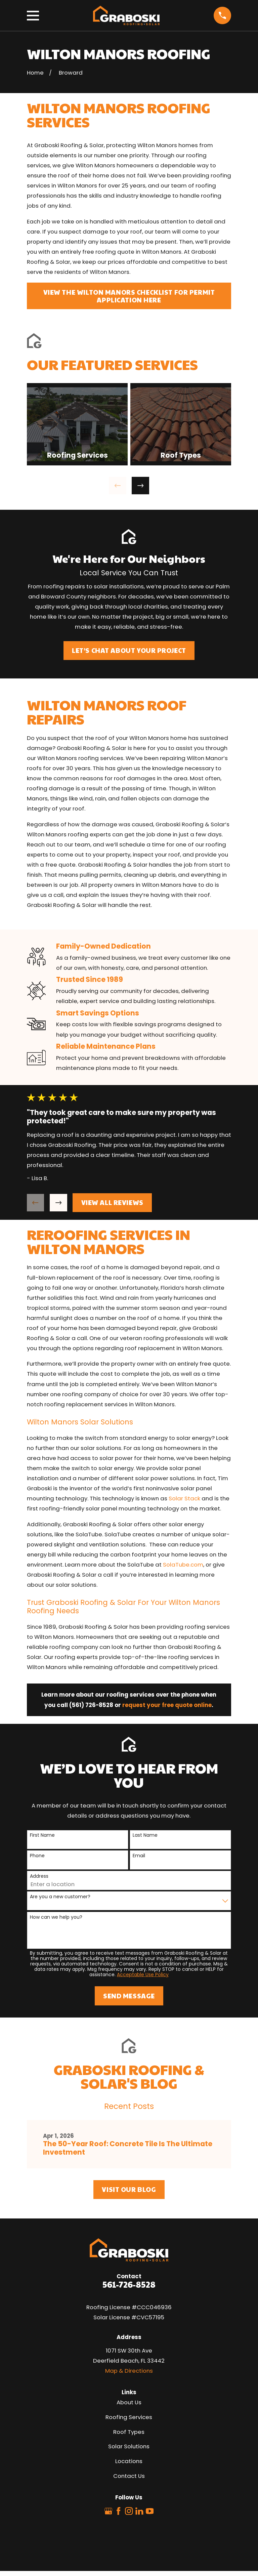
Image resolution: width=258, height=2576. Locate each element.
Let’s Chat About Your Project (129, 650)
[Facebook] (118, 2511)
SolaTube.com (183, 1565)
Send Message (129, 1995)
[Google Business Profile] (108, 2511)
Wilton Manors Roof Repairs (106, 712)
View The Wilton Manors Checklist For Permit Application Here (129, 296)
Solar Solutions (128, 2446)
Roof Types (128, 2432)
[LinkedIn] (139, 2511)
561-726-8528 (129, 2284)
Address (39, 1876)
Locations (128, 2461)
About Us (129, 2402)
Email (139, 1856)
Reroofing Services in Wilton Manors (108, 1241)
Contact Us (129, 2476)
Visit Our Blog (129, 2189)
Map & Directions (129, 2371)
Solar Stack (184, 1498)
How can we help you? (56, 1917)
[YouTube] (150, 2511)
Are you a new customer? (60, 1897)
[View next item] (140, 485)
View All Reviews (112, 1202)
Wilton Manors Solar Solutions (80, 1422)
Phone (37, 1856)
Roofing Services (128, 2417)
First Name (42, 1835)
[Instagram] (129, 2511)
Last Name (145, 1835)
